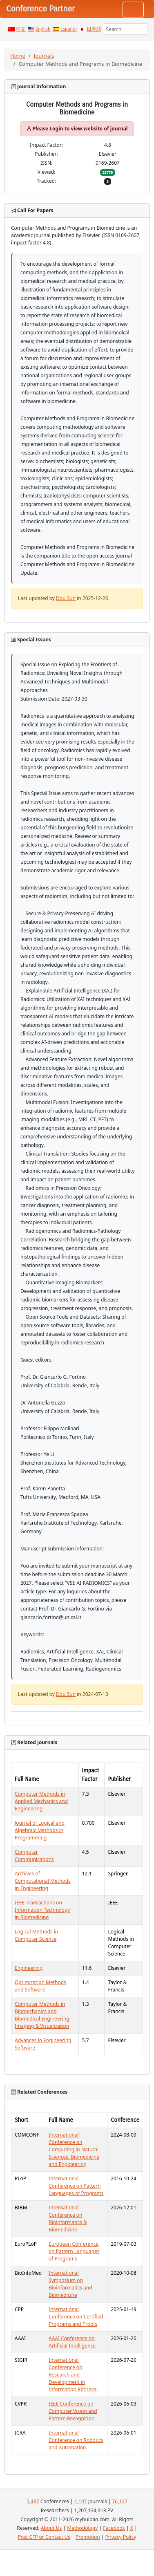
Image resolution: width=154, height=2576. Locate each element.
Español (68, 29)
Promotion (88, 2536)
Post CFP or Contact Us (44, 2536)
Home (17, 55)
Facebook (114, 2527)
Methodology (82, 2527)
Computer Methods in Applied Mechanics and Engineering (41, 1801)
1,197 (80, 2501)
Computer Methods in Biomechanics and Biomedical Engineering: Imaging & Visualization (43, 2014)
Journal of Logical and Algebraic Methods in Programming (40, 1830)
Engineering (28, 1967)
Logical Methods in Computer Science (36, 1935)
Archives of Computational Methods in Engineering (43, 1881)
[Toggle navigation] (133, 10)
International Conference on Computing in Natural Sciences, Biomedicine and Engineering (74, 2149)
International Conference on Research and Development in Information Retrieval (73, 2374)
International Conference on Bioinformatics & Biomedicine (68, 2218)
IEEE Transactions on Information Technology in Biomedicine (42, 1910)
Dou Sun (66, 598)
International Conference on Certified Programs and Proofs (76, 2316)
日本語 (94, 29)
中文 (21, 29)
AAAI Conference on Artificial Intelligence (72, 2342)
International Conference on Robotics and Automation (76, 2440)
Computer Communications (34, 1855)
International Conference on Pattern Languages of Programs (76, 2186)
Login (56, 128)
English (43, 29)
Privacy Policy (120, 2536)
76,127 (120, 2501)
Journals (44, 55)
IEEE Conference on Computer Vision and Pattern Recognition (73, 2411)
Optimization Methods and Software (40, 1986)
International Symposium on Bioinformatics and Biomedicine (70, 2283)
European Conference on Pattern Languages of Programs (74, 2251)
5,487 (33, 2501)
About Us (51, 2527)
